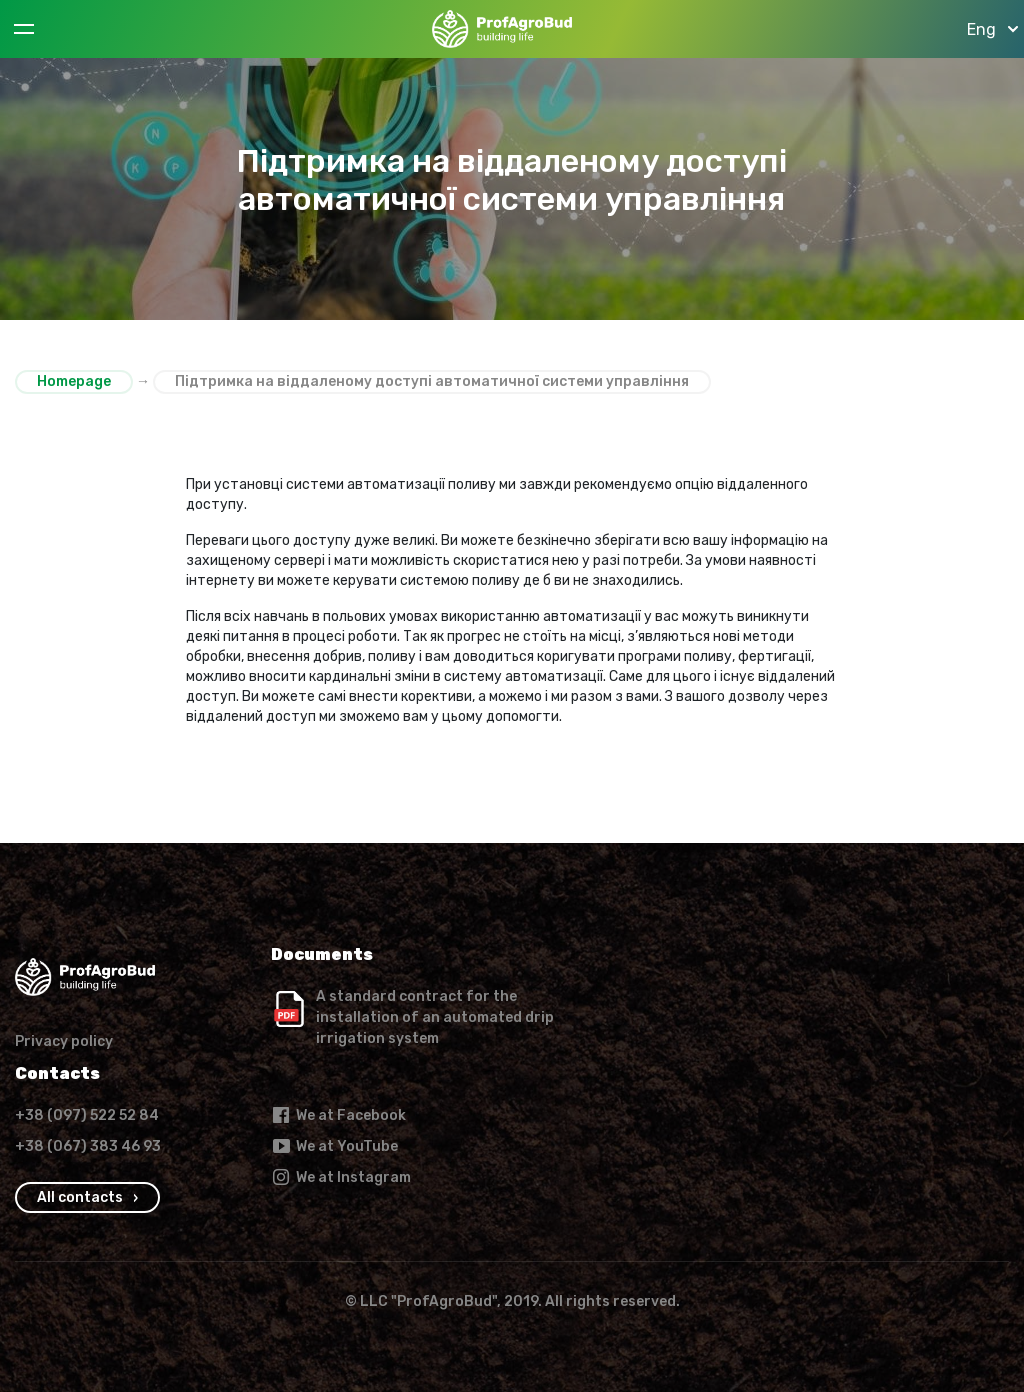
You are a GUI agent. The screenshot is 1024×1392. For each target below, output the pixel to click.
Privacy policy (64, 1041)
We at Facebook (338, 1115)
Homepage (74, 381)
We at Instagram (341, 1177)
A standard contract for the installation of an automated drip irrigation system (435, 1017)
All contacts (80, 1197)
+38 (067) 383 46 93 (88, 1146)
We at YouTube (334, 1146)
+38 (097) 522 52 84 (87, 1115)
